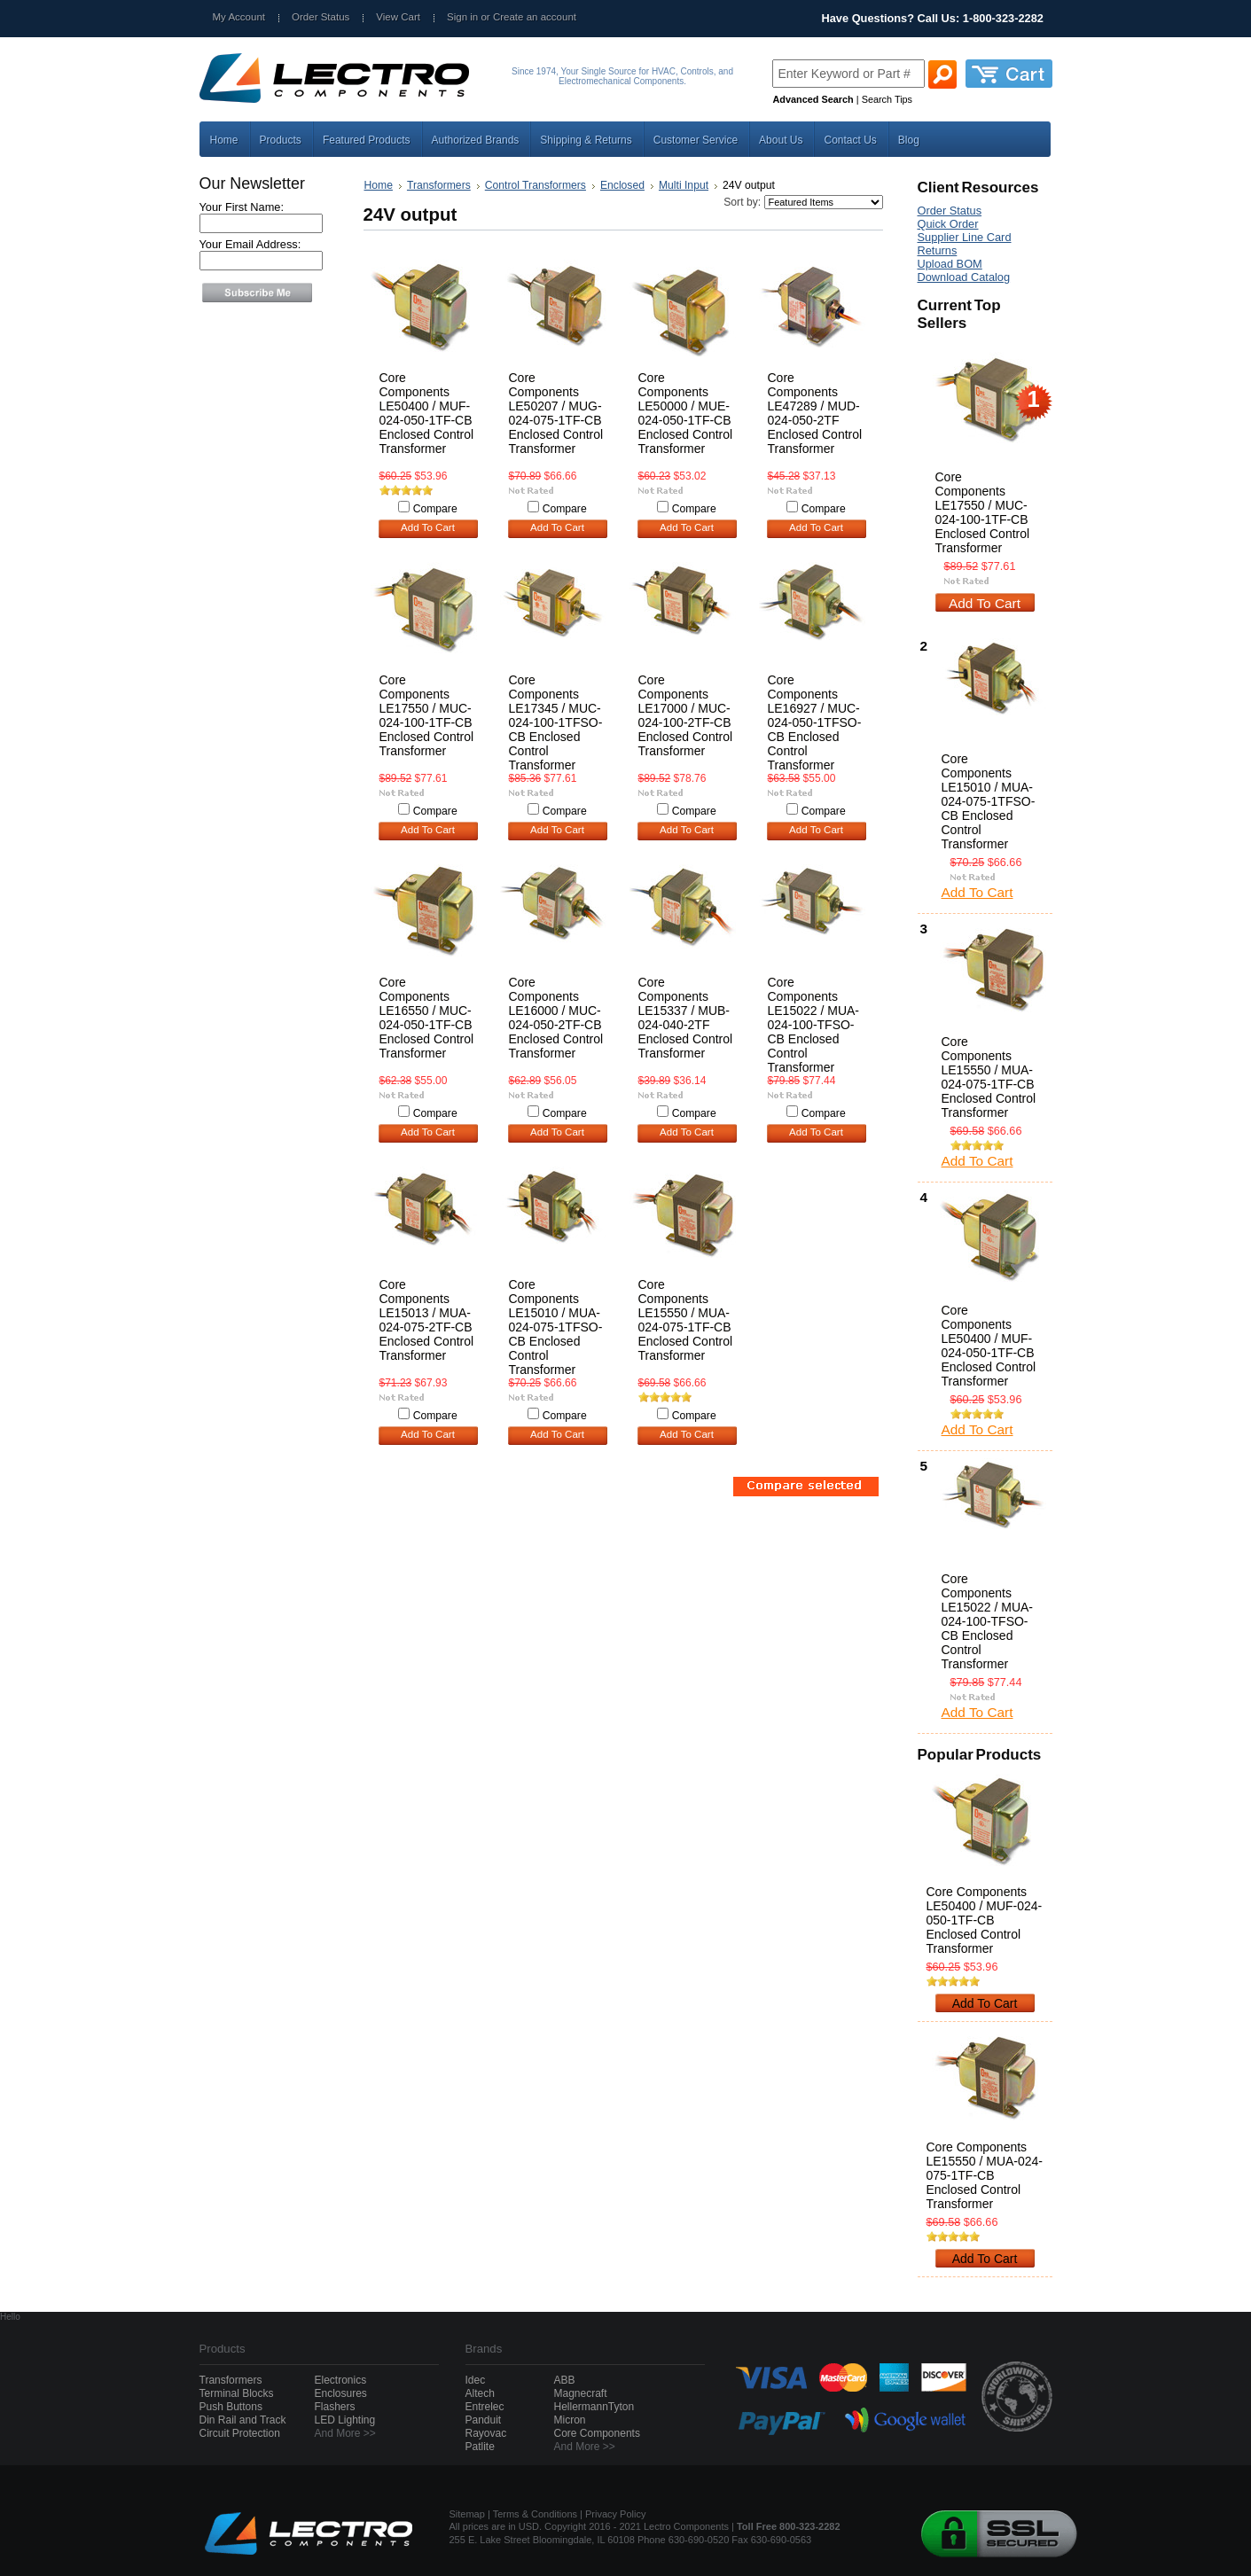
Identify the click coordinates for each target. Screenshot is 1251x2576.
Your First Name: (242, 207)
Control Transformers (535, 185)
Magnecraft (580, 2393)
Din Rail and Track (242, 2420)
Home (378, 185)
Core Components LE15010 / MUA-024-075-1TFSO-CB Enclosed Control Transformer (556, 1327)
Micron (570, 2420)
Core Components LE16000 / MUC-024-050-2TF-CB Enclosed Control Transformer (556, 1017)
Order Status (320, 17)
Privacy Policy (615, 2514)
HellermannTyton (594, 2406)
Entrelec (484, 2406)
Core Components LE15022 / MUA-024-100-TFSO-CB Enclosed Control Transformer (814, 1024)
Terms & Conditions (535, 2514)
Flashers (335, 2406)
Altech (480, 2393)
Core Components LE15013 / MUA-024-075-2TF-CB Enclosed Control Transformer (426, 1319)
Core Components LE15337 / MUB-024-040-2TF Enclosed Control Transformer (685, 1017)
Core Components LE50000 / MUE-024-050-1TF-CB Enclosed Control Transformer (685, 413)
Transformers (439, 185)
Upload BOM (950, 263)
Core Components (597, 2433)
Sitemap (467, 2514)
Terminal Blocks (236, 2393)
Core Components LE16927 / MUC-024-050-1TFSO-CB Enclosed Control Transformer (815, 722)
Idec (475, 2380)
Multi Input (683, 185)
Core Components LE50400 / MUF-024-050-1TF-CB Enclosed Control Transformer (426, 413)
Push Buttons (230, 2406)
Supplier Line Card (965, 237)
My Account (239, 17)
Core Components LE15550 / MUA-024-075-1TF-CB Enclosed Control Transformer (685, 1319)
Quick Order (948, 223)
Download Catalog (964, 277)
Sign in (462, 17)
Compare (435, 509)
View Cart (398, 17)
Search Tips (887, 99)
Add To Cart (428, 527)
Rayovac (486, 2433)
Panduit (483, 2420)
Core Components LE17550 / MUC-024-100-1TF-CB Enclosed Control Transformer (426, 715)
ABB (564, 2380)
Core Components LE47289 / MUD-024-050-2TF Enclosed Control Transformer (815, 413)
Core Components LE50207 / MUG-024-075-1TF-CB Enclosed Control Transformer (556, 413)
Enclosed (622, 185)
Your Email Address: (250, 244)
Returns (938, 250)
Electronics (341, 2380)
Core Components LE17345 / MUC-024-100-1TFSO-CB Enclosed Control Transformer (556, 722)
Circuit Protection (239, 2433)
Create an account (534, 17)
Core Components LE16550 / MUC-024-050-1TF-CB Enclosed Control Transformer (426, 1017)
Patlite (480, 2446)
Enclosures (341, 2393)
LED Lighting (345, 2420)
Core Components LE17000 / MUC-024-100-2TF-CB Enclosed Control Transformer (685, 715)
